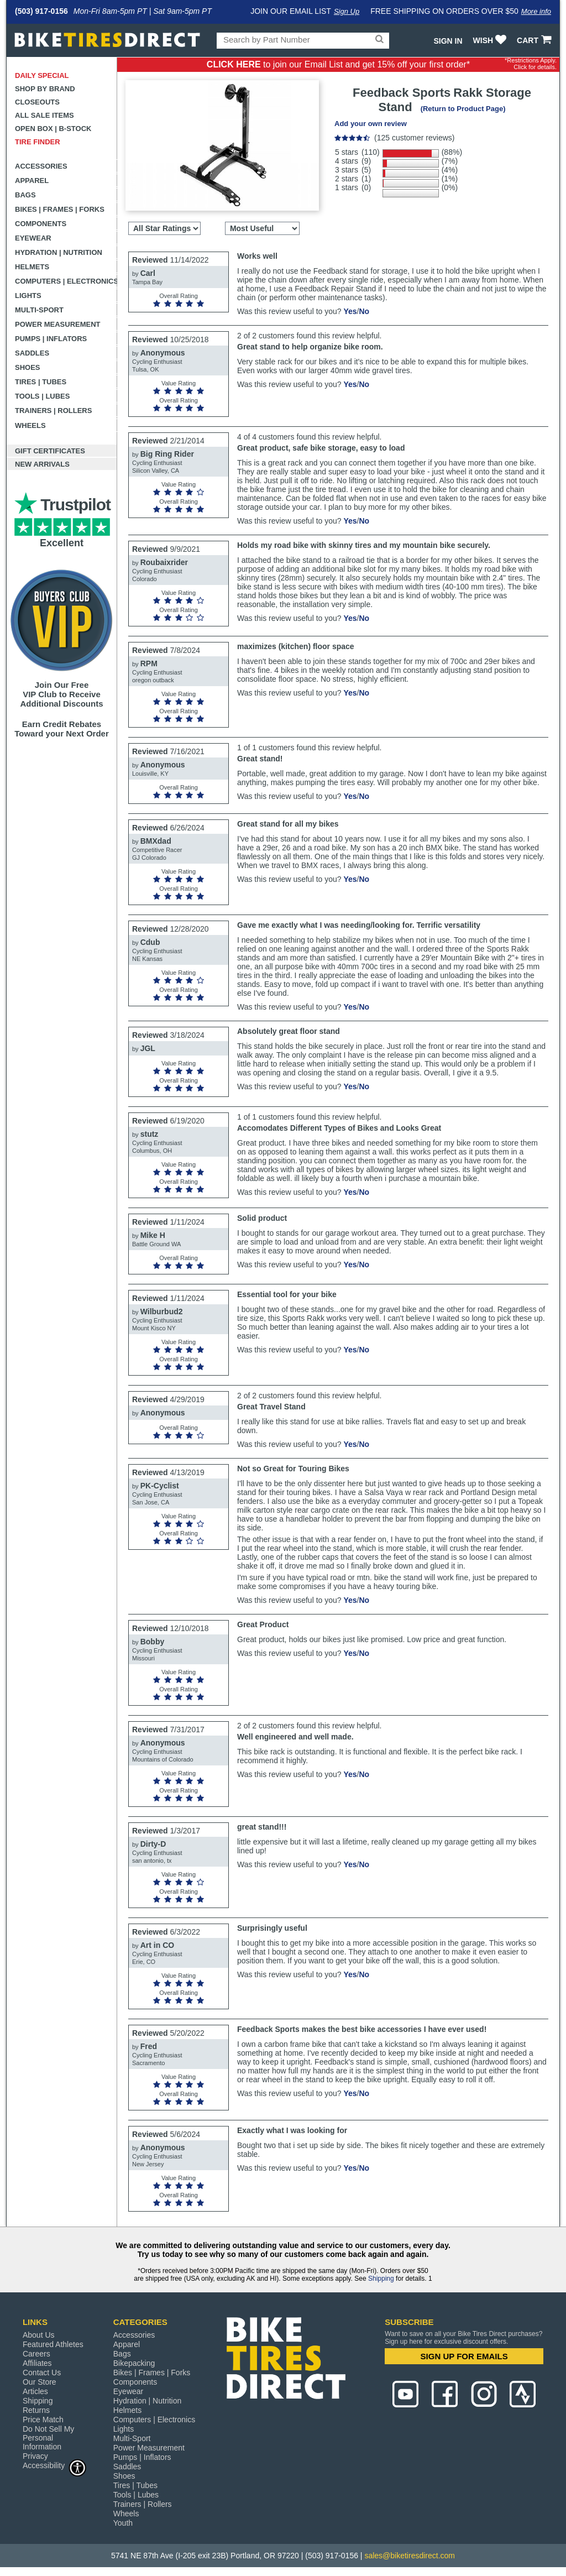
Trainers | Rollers (53, 410)
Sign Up (346, 11)
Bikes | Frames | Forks (59, 209)
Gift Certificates (50, 451)
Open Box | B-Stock (53, 128)
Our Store (39, 2382)
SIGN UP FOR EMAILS (464, 2356)
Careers (36, 2353)
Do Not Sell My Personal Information (48, 2438)
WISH (491, 40)
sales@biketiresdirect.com (409, 2555)
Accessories (41, 166)
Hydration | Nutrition (58, 252)
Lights (28, 295)
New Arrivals (42, 464)
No (364, 311)
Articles (35, 2391)
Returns (36, 2410)
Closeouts (37, 102)
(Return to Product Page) (463, 108)
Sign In (447, 40)
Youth (123, 2522)
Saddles (32, 353)
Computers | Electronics (66, 281)
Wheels (30, 425)
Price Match (43, 2419)
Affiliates (37, 2363)
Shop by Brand (45, 89)
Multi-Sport (39, 310)
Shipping (381, 2278)
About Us (39, 2335)
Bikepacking (134, 2363)
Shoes (27, 367)
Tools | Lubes (42, 396)
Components (40, 224)
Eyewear (33, 238)
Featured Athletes (53, 2344)
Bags (25, 195)
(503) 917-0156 (41, 11)
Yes (350, 311)
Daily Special (42, 75)
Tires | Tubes (40, 382)
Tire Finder (37, 142)
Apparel (32, 180)
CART (535, 40)
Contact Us (42, 2372)
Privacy (35, 2456)
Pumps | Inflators (51, 339)
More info (536, 11)
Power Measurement (58, 324)
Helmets (32, 267)
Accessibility (55, 2465)
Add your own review (370, 123)
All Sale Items (44, 115)
